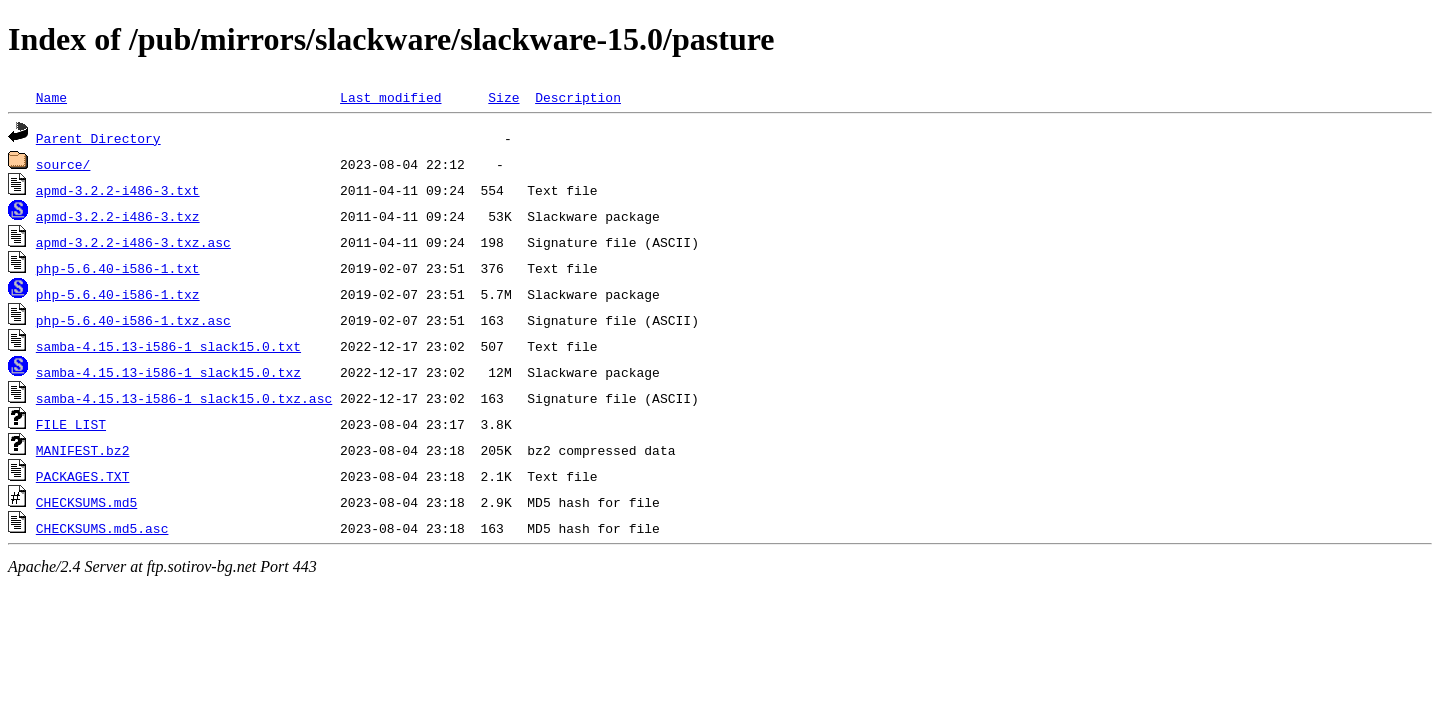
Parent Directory (98, 138)
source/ (63, 164)
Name (51, 97)
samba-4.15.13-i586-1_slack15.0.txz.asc (184, 398)
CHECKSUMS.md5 (86, 502)
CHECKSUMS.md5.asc (102, 528)
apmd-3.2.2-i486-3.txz (118, 216)
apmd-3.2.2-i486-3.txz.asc (133, 242)
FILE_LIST (71, 424)
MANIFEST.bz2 (83, 450)
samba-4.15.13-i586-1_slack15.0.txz (168, 372)
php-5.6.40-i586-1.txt (118, 268)
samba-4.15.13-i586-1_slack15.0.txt (168, 346)
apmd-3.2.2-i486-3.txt (118, 190)
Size (503, 97)
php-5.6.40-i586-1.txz (118, 294)
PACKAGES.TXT (83, 476)
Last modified (390, 97)
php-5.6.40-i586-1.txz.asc (133, 320)
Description (578, 97)
